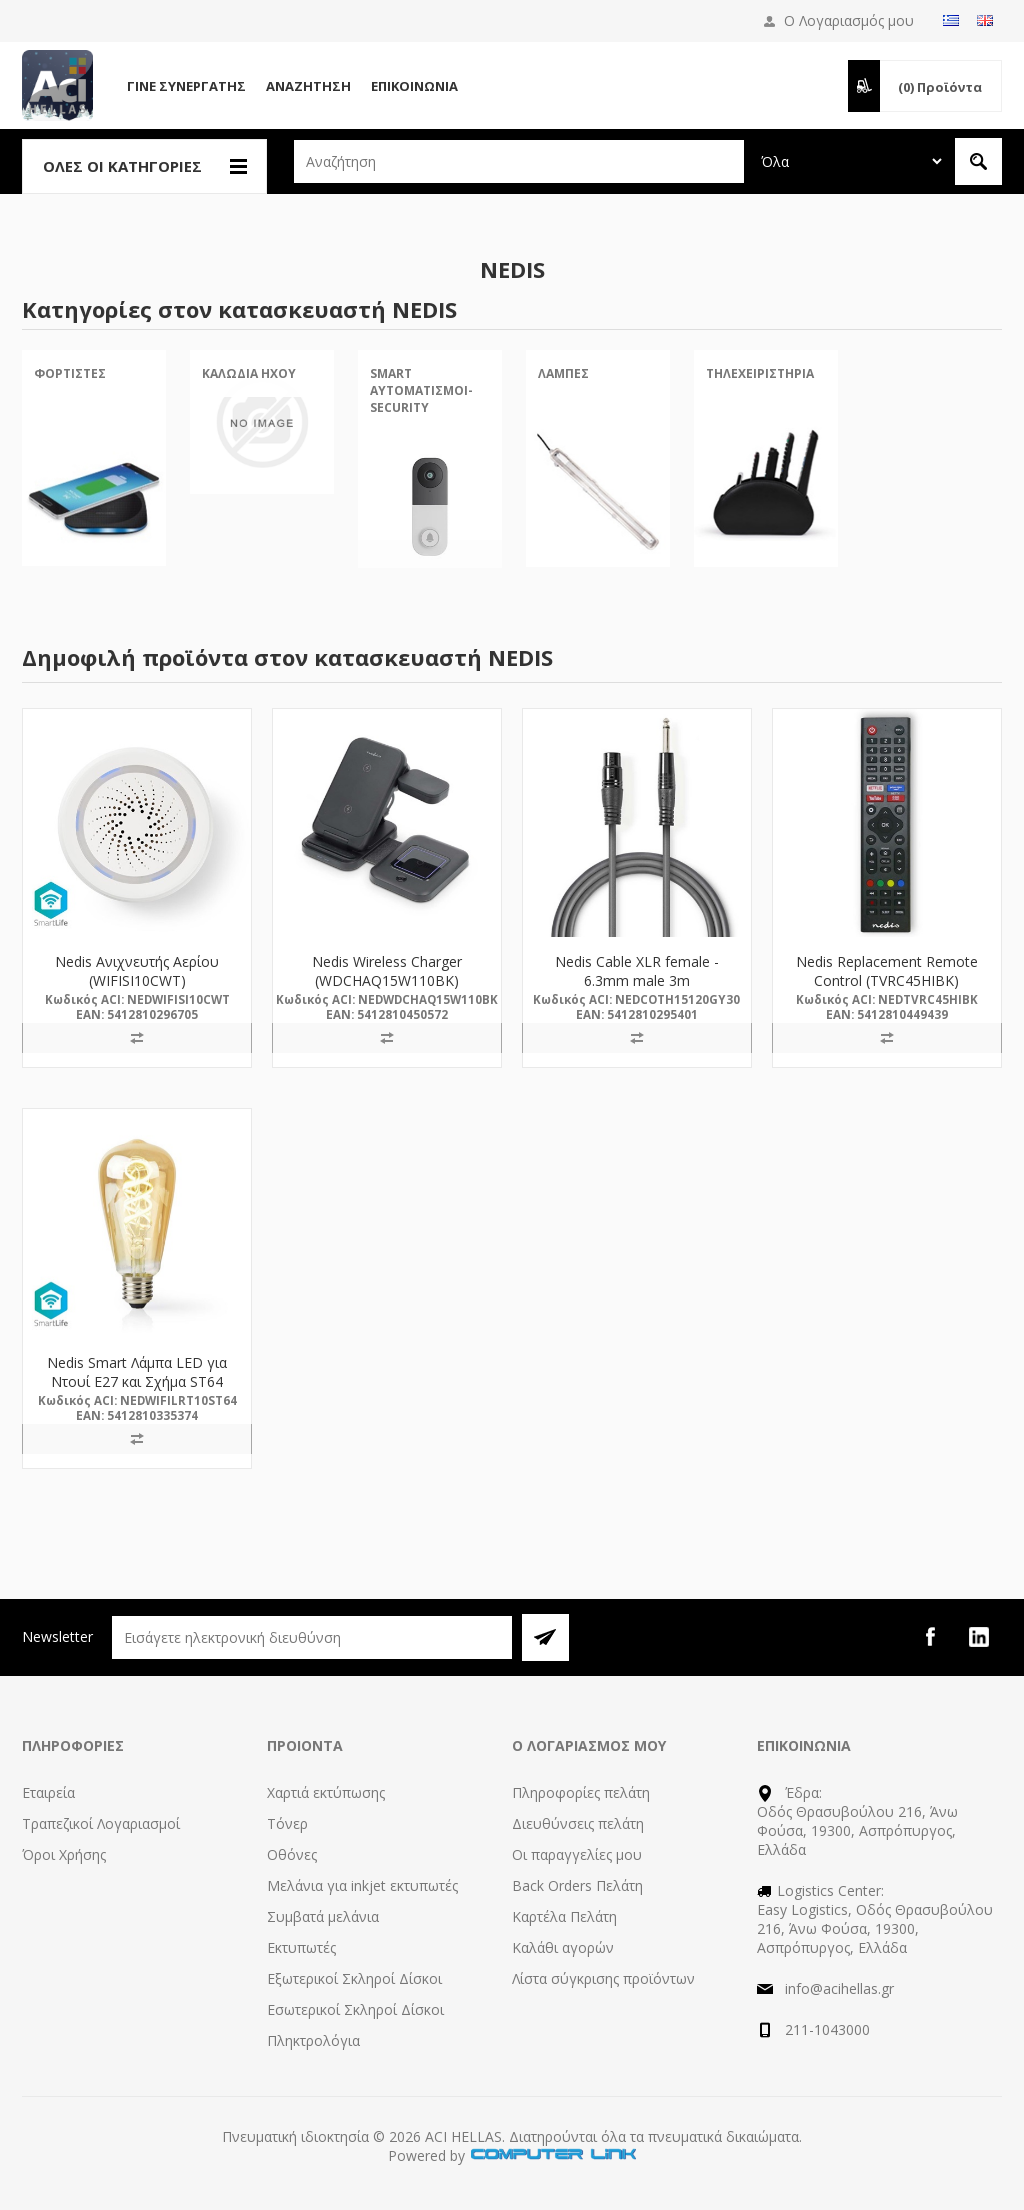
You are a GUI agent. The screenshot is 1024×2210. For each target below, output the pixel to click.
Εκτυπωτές (301, 1947)
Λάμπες (563, 373)
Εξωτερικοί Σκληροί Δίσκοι (354, 1978)
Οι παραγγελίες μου (577, 1854)
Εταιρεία (48, 1792)
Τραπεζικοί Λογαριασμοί (101, 1823)
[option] (94, 475)
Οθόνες (292, 1854)
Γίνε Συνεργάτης (186, 86)
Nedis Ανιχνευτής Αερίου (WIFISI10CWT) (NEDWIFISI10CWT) (137, 980)
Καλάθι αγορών (563, 1947)
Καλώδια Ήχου (249, 373)
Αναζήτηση (308, 86)
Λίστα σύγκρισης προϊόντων (603, 1978)
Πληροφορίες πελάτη (581, 1792)
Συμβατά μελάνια (323, 1916)
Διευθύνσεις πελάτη (578, 1823)
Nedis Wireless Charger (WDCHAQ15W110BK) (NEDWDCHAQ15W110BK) (387, 980)
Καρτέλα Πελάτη (564, 1916)
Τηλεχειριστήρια (760, 373)
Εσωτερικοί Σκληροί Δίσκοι (355, 2009)
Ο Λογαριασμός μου (849, 20)
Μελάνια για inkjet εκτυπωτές (362, 1885)
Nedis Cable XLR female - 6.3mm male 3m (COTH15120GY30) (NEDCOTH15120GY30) (637, 990)
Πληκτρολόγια (313, 2040)
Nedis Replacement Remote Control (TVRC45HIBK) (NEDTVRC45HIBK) (887, 980)
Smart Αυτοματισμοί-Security (421, 390)
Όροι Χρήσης (64, 1854)
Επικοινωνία (414, 86)
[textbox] (519, 161)
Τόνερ (287, 1823)
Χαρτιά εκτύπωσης (326, 1792)
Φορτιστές (70, 373)
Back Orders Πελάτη (577, 1885)
